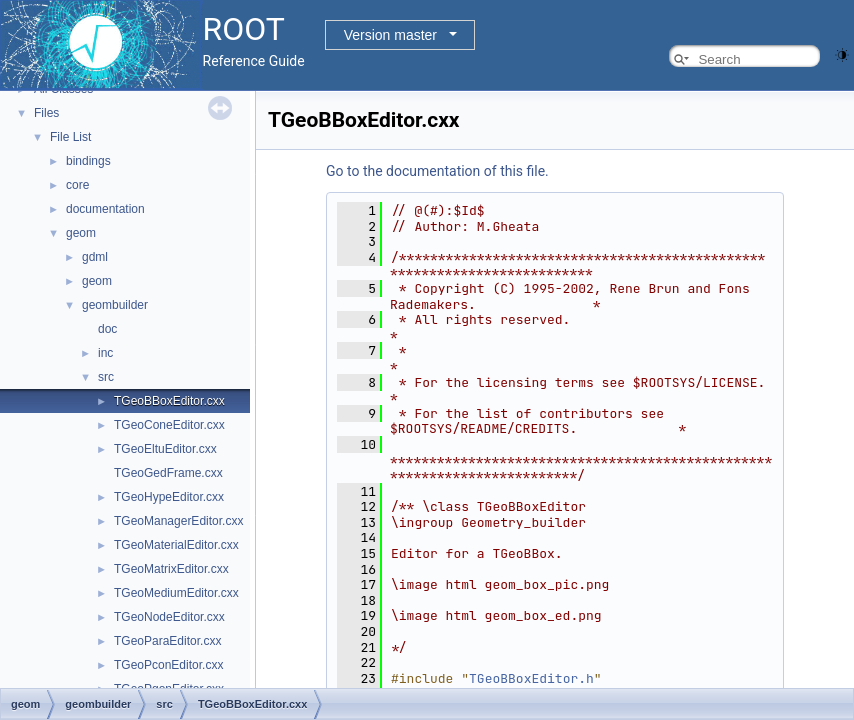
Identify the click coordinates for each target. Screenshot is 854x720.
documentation (105, 209)
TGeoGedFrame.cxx (168, 473)
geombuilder (115, 305)
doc (107, 329)
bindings (88, 161)
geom (81, 233)
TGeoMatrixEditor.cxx (171, 569)
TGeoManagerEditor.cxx (178, 521)
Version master (390, 35)
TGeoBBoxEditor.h (531, 678)
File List (70, 137)
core (77, 185)
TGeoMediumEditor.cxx (176, 593)
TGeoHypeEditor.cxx (169, 497)
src (106, 377)
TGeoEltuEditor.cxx (165, 449)
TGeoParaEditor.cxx (167, 641)
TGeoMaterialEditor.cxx (176, 545)
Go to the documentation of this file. (437, 171)
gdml (95, 257)
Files (46, 113)
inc (105, 353)
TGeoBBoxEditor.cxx (169, 401)
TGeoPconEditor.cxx (168, 665)
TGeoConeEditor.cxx (169, 425)
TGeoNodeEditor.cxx (169, 617)
